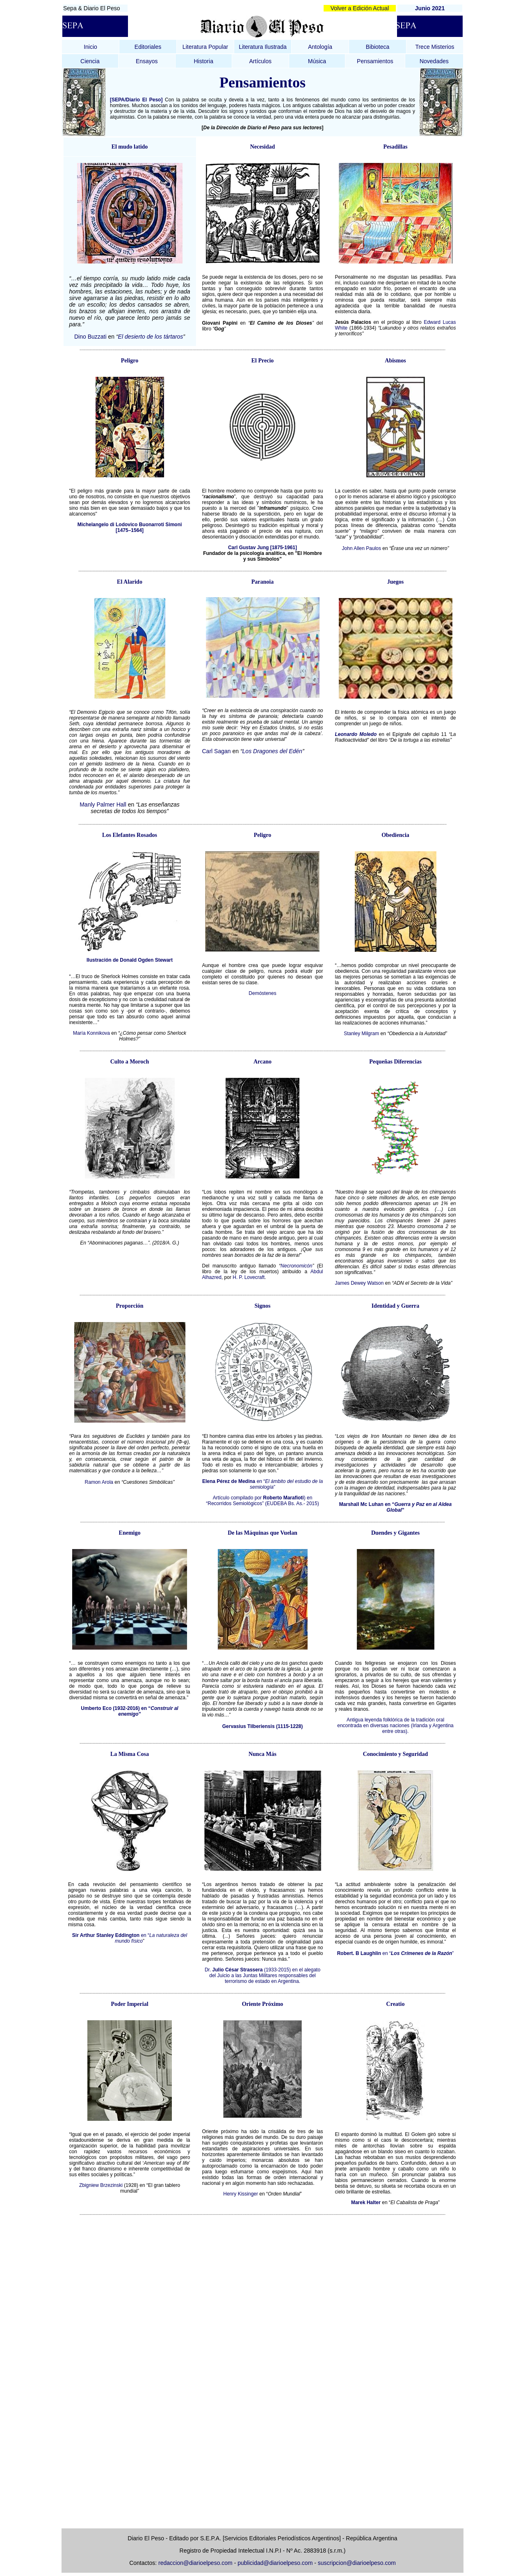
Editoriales (148, 47)
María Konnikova (91, 1033)
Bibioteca (378, 47)
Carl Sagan (216, 751)
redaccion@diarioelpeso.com (195, 2563)
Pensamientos (375, 61)
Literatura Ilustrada (263, 47)
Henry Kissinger (240, 2194)
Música (317, 61)
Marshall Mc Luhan (361, 1504)
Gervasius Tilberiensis (249, 1726)
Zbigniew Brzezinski (101, 2185)
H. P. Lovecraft (249, 1277)
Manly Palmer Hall (104, 804)
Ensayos (147, 61)
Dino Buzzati (90, 336)
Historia (203, 61)
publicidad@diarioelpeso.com (275, 2563)
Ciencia (90, 61)
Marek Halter (366, 2202)
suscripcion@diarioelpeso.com (357, 2563)
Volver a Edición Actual (360, 8)
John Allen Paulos (361, 548)
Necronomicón (296, 1266)
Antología (320, 47)
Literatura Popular (205, 47)
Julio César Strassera (237, 1970)
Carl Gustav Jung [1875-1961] (262, 547)
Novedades (434, 61)
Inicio (90, 47)
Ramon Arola (99, 1482)
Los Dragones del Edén (272, 751)
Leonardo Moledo (356, 734)
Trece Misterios (434, 47)
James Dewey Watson (359, 1283)
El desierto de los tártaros (150, 336)
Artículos (260, 61)
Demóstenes (262, 993)
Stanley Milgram (361, 1033)
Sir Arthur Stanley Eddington (105, 1935)
